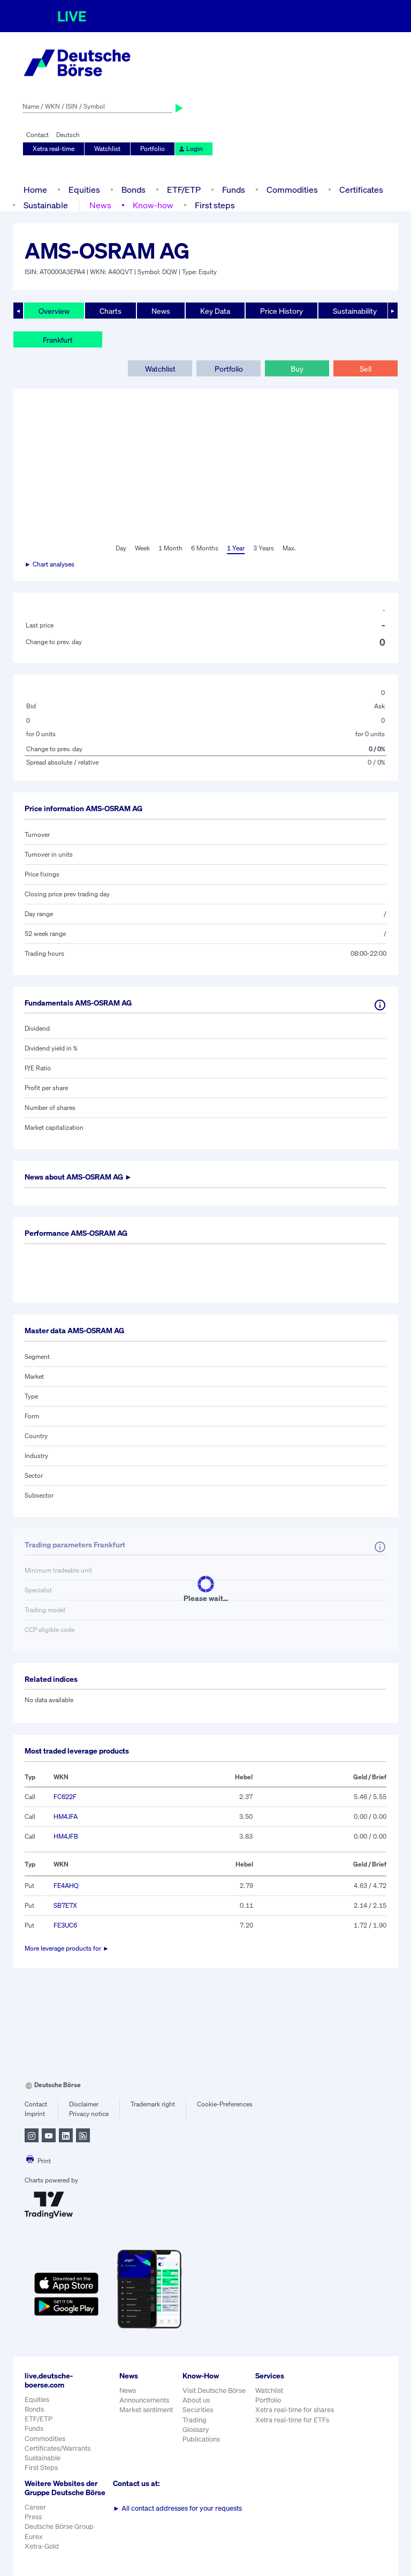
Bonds (133, 189)
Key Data (215, 311)
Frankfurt (58, 340)
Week (142, 548)
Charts (110, 311)
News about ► (78, 1177)
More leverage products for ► (67, 1948)
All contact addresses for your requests (177, 2508)
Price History (281, 311)
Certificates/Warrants (57, 2448)
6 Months (204, 548)
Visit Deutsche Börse (214, 2390)
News (100, 205)
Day (121, 548)
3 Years (263, 548)
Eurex (34, 2536)
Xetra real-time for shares (294, 2409)
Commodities (292, 189)
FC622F (65, 1797)
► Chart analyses (49, 564)
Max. (289, 548)
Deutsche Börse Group (59, 2526)
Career (35, 2507)
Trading (194, 2419)
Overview (54, 311)
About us (196, 2400)
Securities (197, 2409)
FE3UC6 (65, 1925)
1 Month (170, 548)
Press (33, 2516)
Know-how (153, 205)
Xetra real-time (53, 149)
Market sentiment (146, 2409)
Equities (84, 189)
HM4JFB (66, 1836)
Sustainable (46, 205)
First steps (215, 205)
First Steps (41, 2467)
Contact (37, 135)
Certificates (361, 189)
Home (35, 189)
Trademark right (153, 2104)
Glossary (195, 2429)
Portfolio (152, 149)
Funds (233, 189)
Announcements (144, 2400)
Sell (365, 369)
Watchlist (107, 149)
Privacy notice (89, 2114)
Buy (297, 369)
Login (190, 149)
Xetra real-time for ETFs (292, 2419)
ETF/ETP (184, 189)
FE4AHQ (66, 1886)
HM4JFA (66, 1816)
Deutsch (68, 135)
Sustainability (355, 311)
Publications (201, 2439)
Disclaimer (83, 2104)
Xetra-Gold (42, 2546)
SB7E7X (65, 1905)
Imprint (35, 2114)
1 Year (236, 548)
